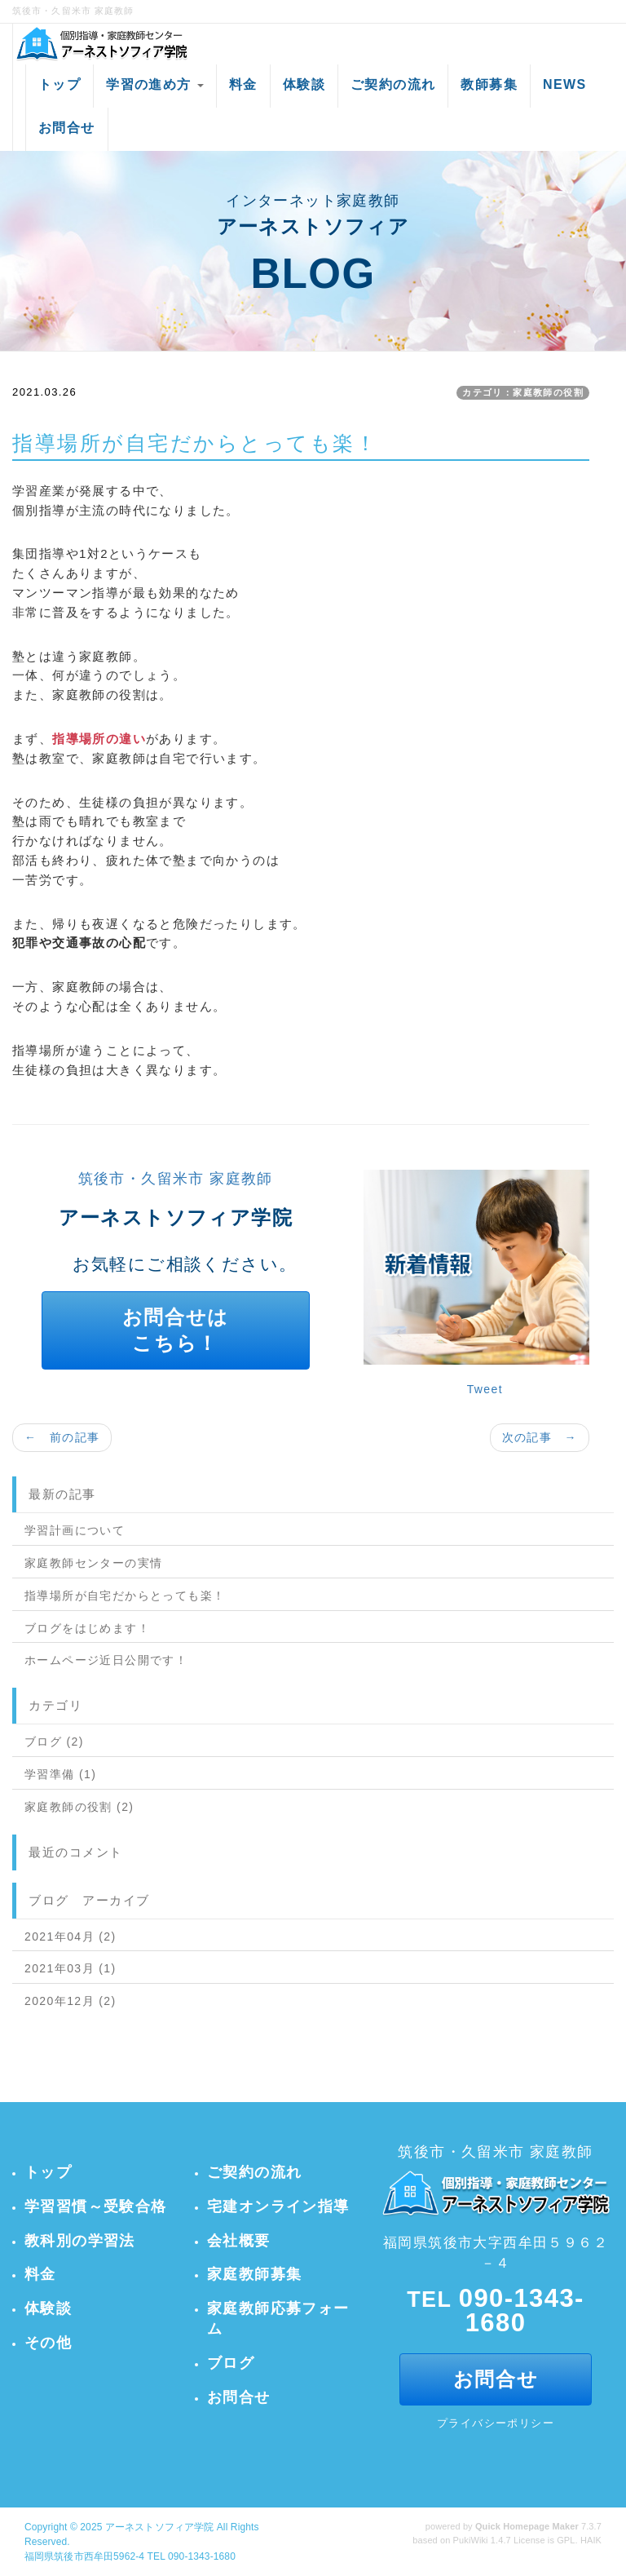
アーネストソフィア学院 (159, 2527)
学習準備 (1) (60, 1774)
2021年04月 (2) (70, 1936)
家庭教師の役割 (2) (79, 1806)
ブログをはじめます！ (87, 1628)
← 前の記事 (61, 1437)
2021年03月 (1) (70, 1968)
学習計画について (74, 1530)
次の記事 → (539, 1437)
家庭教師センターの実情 (93, 1562)
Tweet (485, 1389)
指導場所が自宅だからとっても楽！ (124, 1595)
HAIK (591, 2540)
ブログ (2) (54, 1741)
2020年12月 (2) (70, 2000)
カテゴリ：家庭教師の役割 (523, 392)
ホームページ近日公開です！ (105, 1659)
